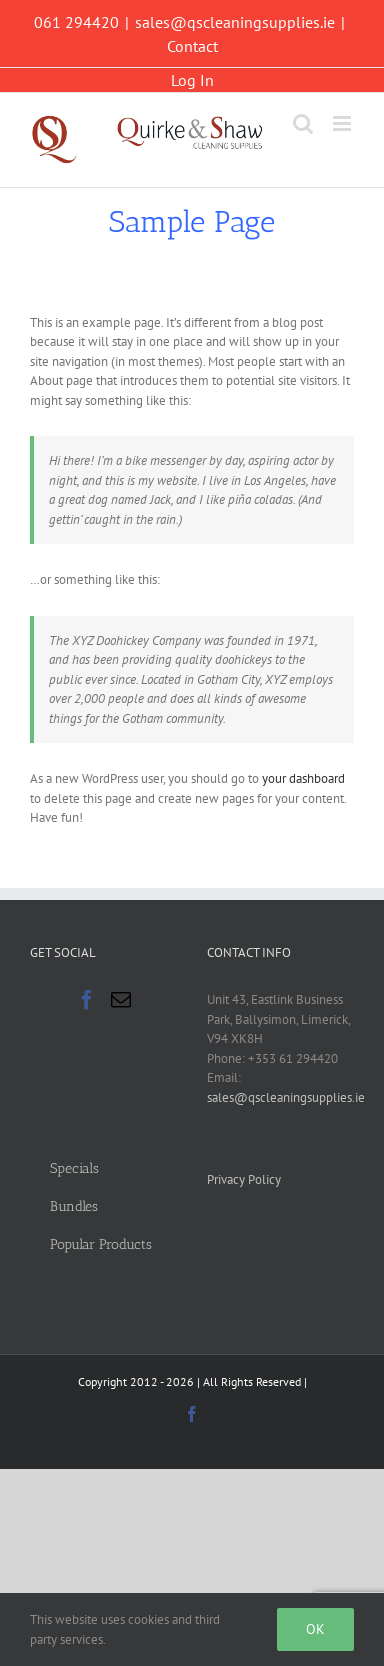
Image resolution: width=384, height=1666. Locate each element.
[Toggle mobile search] (303, 123)
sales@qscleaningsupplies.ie (235, 22)
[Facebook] (87, 1000)
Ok (315, 1629)
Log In (192, 80)
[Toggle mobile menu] (343, 123)
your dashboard (303, 778)
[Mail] (121, 1000)
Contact (192, 46)
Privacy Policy (244, 1179)
